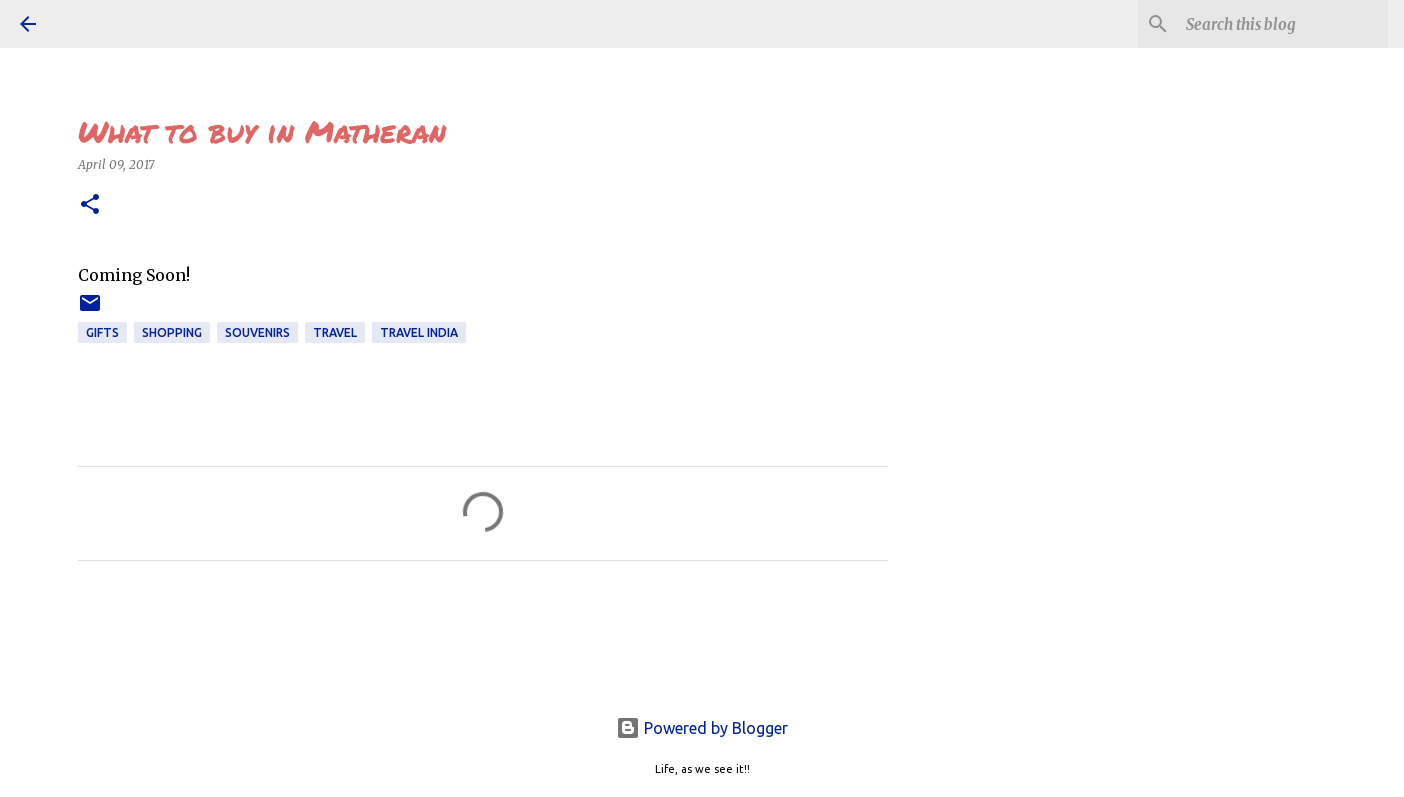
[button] (90, 205)
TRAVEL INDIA (419, 332)
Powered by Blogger (702, 728)
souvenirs (257, 332)
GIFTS (102, 332)
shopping (172, 332)
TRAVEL (335, 332)
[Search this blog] (1283, 24)
